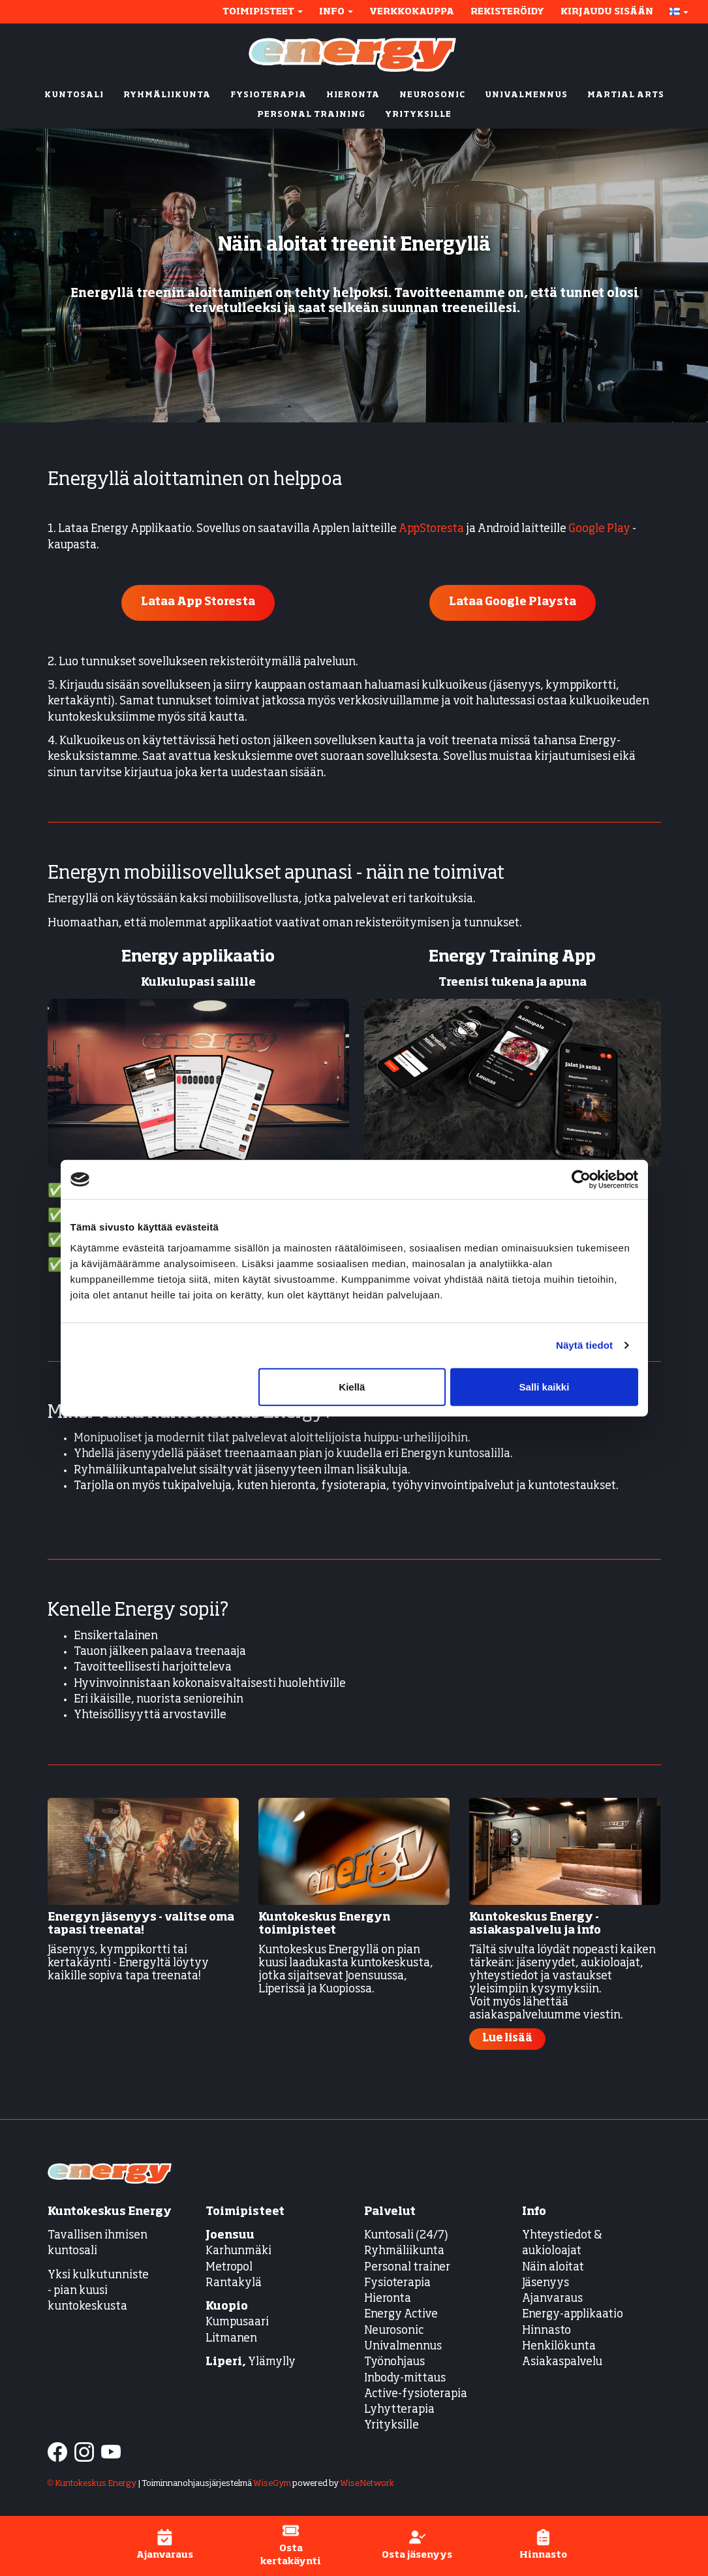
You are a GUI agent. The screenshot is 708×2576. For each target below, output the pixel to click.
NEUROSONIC (432, 95)
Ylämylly (251, 2362)
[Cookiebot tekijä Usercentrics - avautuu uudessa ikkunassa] (581, 1179)
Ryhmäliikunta (405, 2251)
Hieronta (387, 2298)
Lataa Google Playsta (512, 602)
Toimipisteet (263, 11)
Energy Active (401, 2314)
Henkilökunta (559, 2346)
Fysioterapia (397, 2283)
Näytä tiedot (584, 1345)
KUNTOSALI (74, 95)
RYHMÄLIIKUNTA (167, 95)
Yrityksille (391, 2425)
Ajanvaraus (552, 2298)
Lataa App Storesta (198, 602)
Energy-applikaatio (572, 2314)
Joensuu (230, 2235)
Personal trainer (407, 2267)
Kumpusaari (237, 2322)
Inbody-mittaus (405, 2378)
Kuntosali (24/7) (406, 2235)
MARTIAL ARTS (625, 95)
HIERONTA (353, 95)
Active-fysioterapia (415, 2394)
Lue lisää (507, 2039)
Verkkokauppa (411, 11)
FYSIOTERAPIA (268, 95)
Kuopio (227, 2306)
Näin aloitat (553, 2267)
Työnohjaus (394, 2362)
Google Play (599, 529)
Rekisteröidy (507, 11)
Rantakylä (234, 2283)
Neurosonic (393, 2330)
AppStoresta (431, 529)
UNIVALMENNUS (526, 95)
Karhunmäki (238, 2251)
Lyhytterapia (399, 2409)
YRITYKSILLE (418, 115)
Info (336, 11)
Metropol (229, 2267)
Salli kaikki (544, 1386)
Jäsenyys (545, 2283)
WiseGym (272, 2483)
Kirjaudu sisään (607, 11)
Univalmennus (403, 2346)
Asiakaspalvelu (562, 2362)
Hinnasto (546, 2330)
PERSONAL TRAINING (311, 115)
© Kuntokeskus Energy (92, 2483)
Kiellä (352, 1386)
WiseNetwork (367, 2483)
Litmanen (231, 2338)
